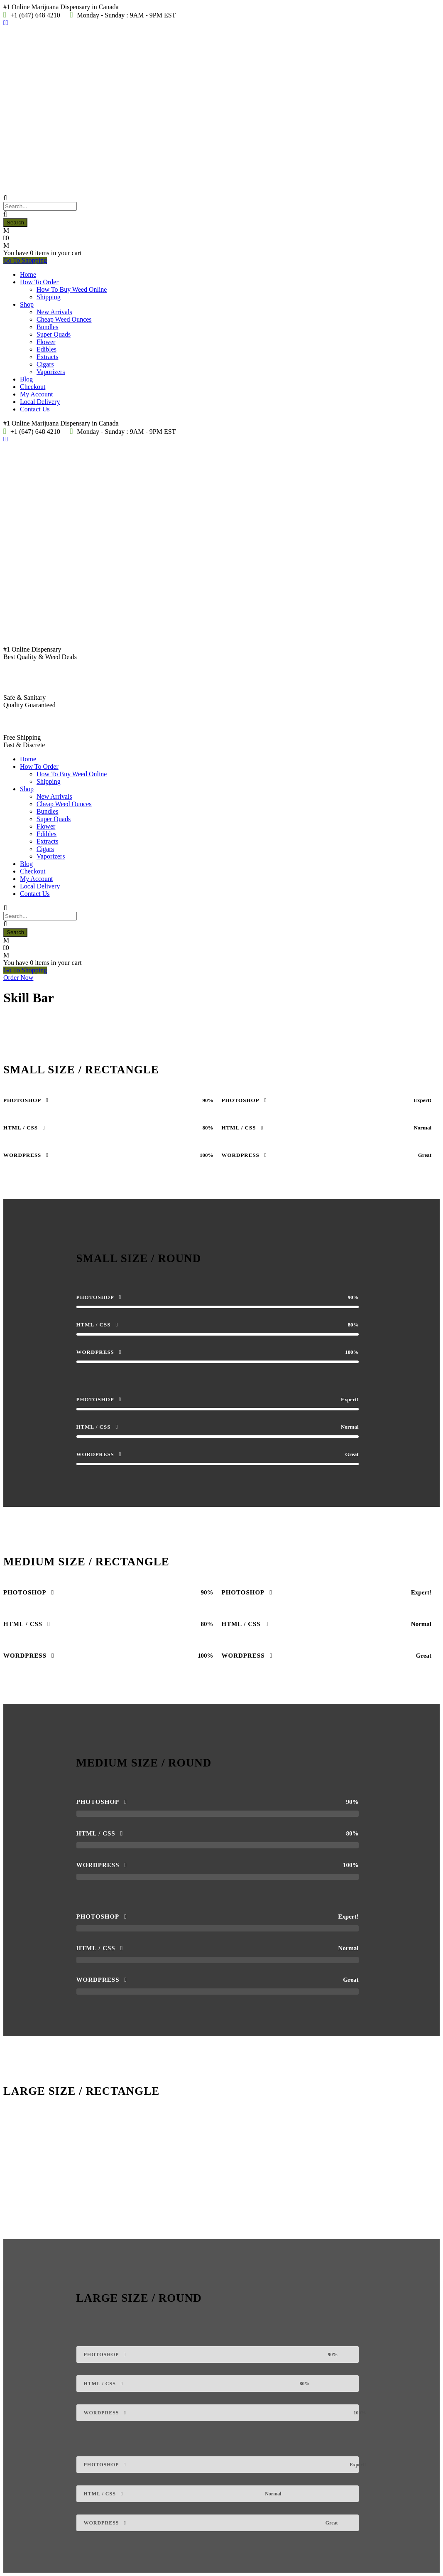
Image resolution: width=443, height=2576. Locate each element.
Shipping (49, 296)
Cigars (45, 364)
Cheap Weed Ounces (64, 319)
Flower (46, 341)
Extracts (47, 356)
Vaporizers (51, 371)
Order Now (18, 977)
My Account (36, 394)
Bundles (47, 326)
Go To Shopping (25, 260)
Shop (27, 304)
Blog (26, 379)
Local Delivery (40, 401)
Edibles (46, 349)
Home (28, 274)
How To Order (39, 281)
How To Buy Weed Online (72, 289)
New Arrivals (54, 311)
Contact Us (35, 409)
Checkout (32, 386)
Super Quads (54, 334)
